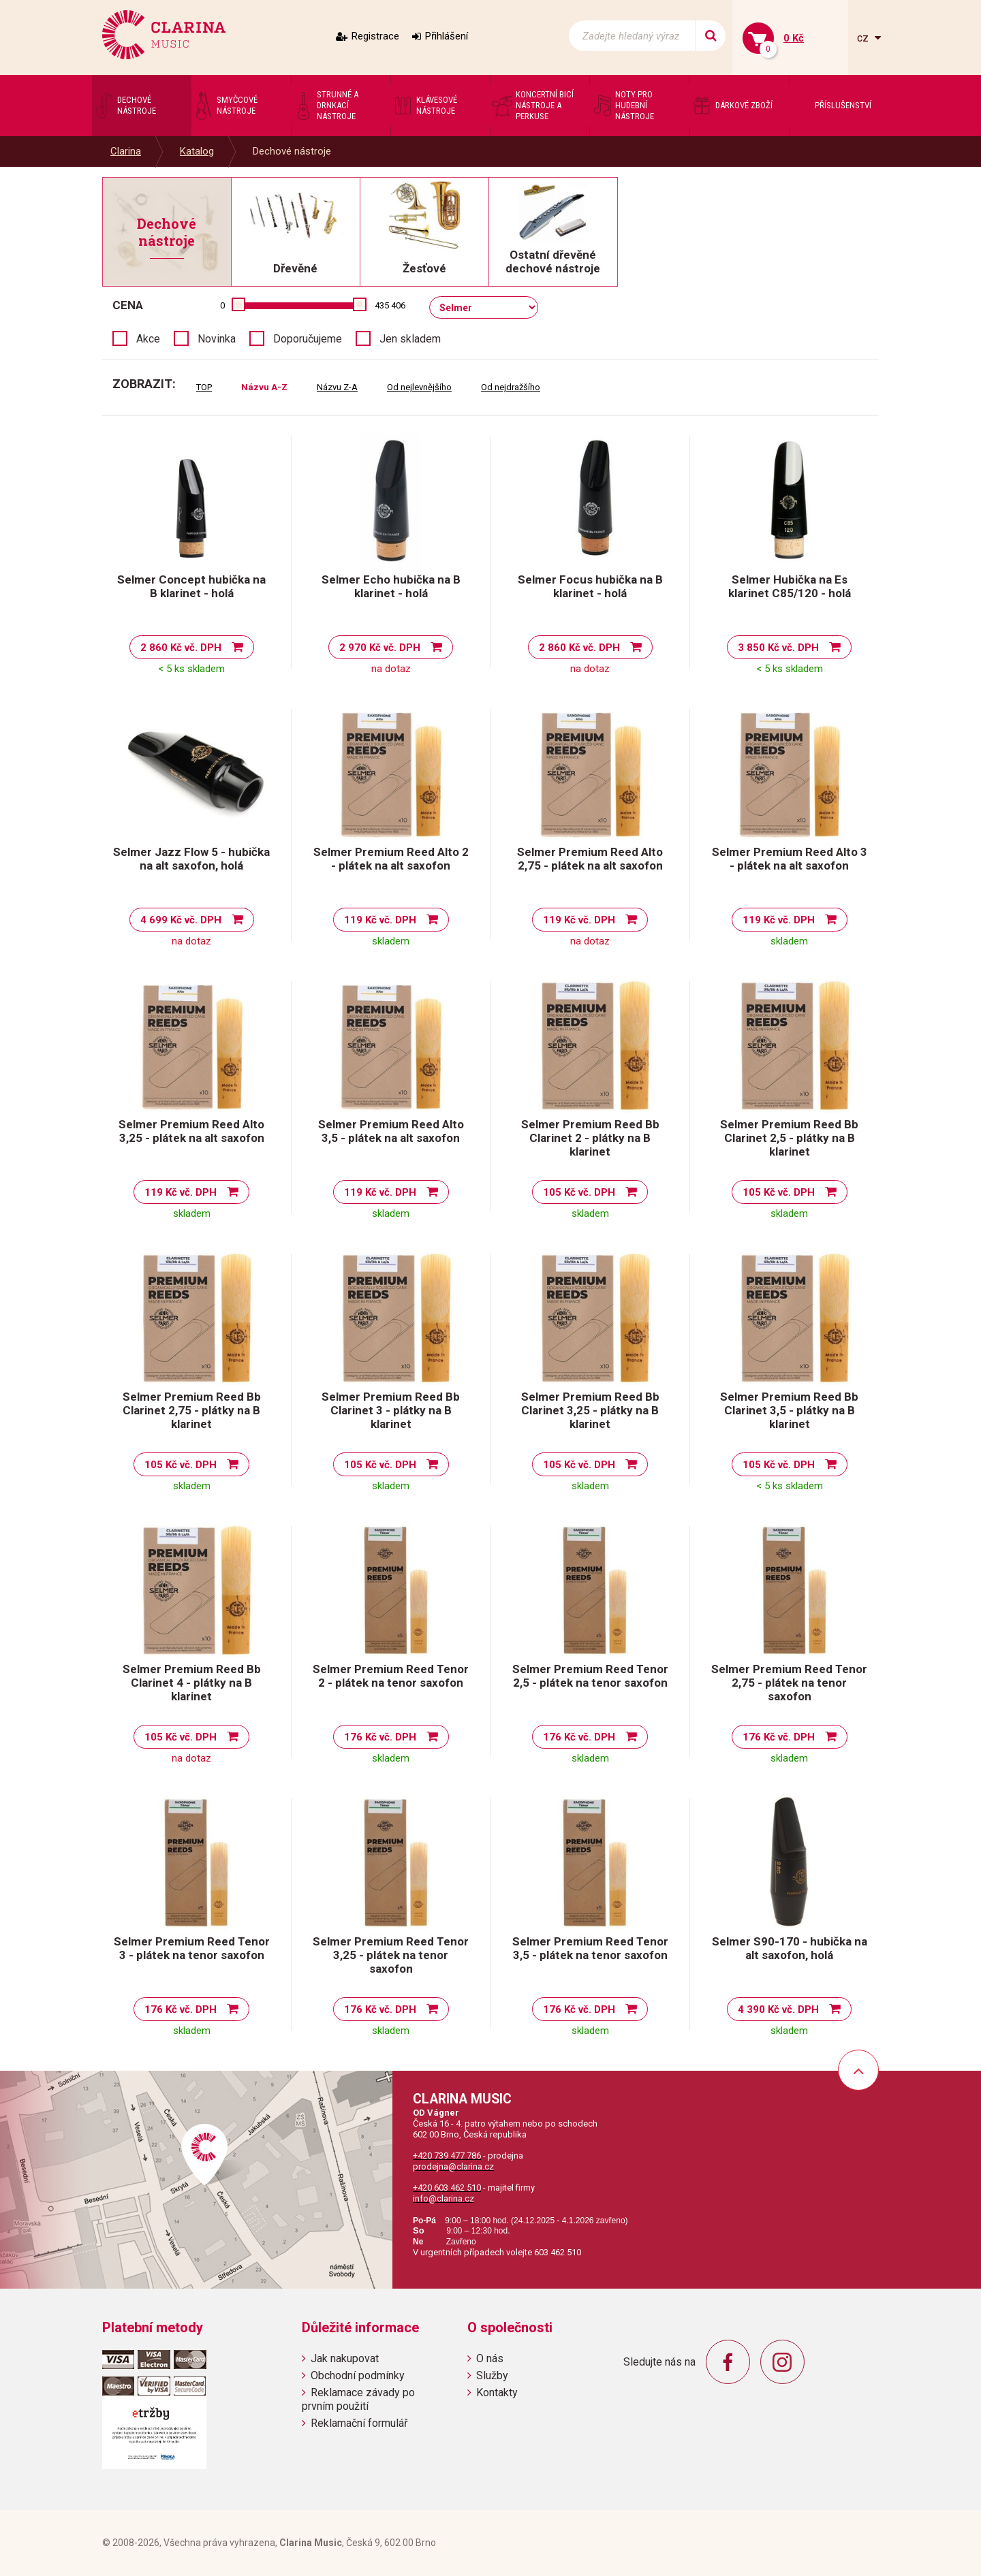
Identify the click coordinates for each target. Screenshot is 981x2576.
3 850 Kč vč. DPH (778, 647)
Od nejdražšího (510, 387)
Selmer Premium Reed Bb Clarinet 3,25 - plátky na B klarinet (590, 1410)
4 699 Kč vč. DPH (180, 920)
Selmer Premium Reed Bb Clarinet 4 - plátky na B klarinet (192, 1682)
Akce (148, 338)
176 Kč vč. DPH (380, 1737)
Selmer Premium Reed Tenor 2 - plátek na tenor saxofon (391, 1675)
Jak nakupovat (345, 2358)
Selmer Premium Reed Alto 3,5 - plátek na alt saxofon (391, 1131)
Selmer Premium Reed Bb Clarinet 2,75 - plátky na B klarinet (192, 1410)
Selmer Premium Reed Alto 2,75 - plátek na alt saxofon (590, 858)
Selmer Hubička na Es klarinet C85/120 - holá (789, 586)
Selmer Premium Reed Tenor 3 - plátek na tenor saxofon (192, 1948)
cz (864, 37)
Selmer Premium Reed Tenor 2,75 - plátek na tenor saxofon (789, 1682)
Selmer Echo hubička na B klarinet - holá (391, 586)
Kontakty (497, 2392)
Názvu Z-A (337, 387)
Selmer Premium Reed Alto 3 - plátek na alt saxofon (789, 858)
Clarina (125, 151)
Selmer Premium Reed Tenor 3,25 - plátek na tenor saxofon (391, 1955)
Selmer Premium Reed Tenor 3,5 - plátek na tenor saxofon (590, 1948)
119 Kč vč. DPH (380, 920)
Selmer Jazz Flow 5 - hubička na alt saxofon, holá (191, 858)
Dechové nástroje (292, 151)
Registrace (375, 36)
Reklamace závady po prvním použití (358, 2399)
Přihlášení (446, 36)
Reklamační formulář (359, 2423)
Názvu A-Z (264, 387)
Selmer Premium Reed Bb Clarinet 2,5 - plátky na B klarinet (789, 1137)
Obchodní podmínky (358, 2375)
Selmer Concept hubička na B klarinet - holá (191, 586)
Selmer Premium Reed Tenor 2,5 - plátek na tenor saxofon (590, 1675)
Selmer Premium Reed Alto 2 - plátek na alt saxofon (391, 858)
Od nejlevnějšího (419, 387)
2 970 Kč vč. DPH (379, 647)
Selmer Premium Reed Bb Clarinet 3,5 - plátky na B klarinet (789, 1410)
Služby (492, 2375)
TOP (204, 387)
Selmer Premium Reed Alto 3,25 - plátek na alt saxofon (191, 1131)
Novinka (217, 338)
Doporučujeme (307, 338)
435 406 (390, 305)
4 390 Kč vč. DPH (778, 2009)
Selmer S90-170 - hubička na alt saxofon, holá (789, 1948)
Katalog (197, 151)
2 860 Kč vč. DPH (180, 647)
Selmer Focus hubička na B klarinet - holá (590, 586)
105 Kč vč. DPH (579, 1192)
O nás (489, 2358)
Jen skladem (410, 338)
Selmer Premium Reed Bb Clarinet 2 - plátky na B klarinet (590, 1137)
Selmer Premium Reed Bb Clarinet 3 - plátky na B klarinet (391, 1410)
